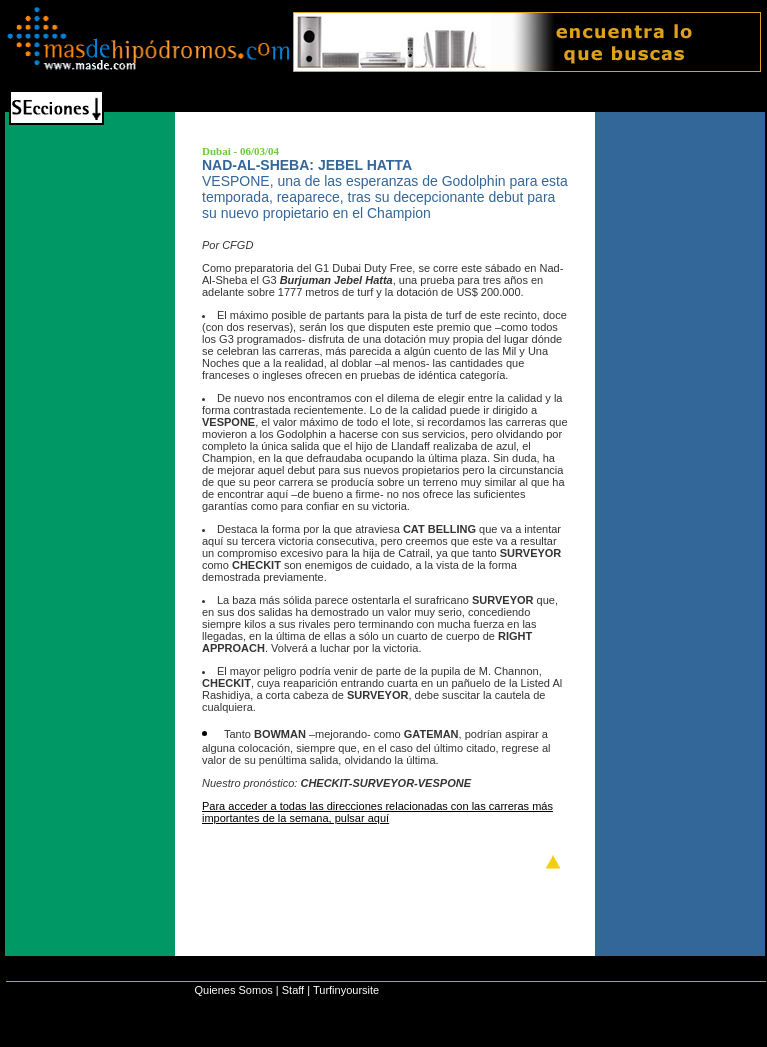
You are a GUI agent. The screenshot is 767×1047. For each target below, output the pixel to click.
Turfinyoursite (346, 990)
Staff (293, 990)
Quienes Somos (233, 990)
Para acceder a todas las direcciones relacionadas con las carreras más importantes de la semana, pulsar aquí (377, 812)
